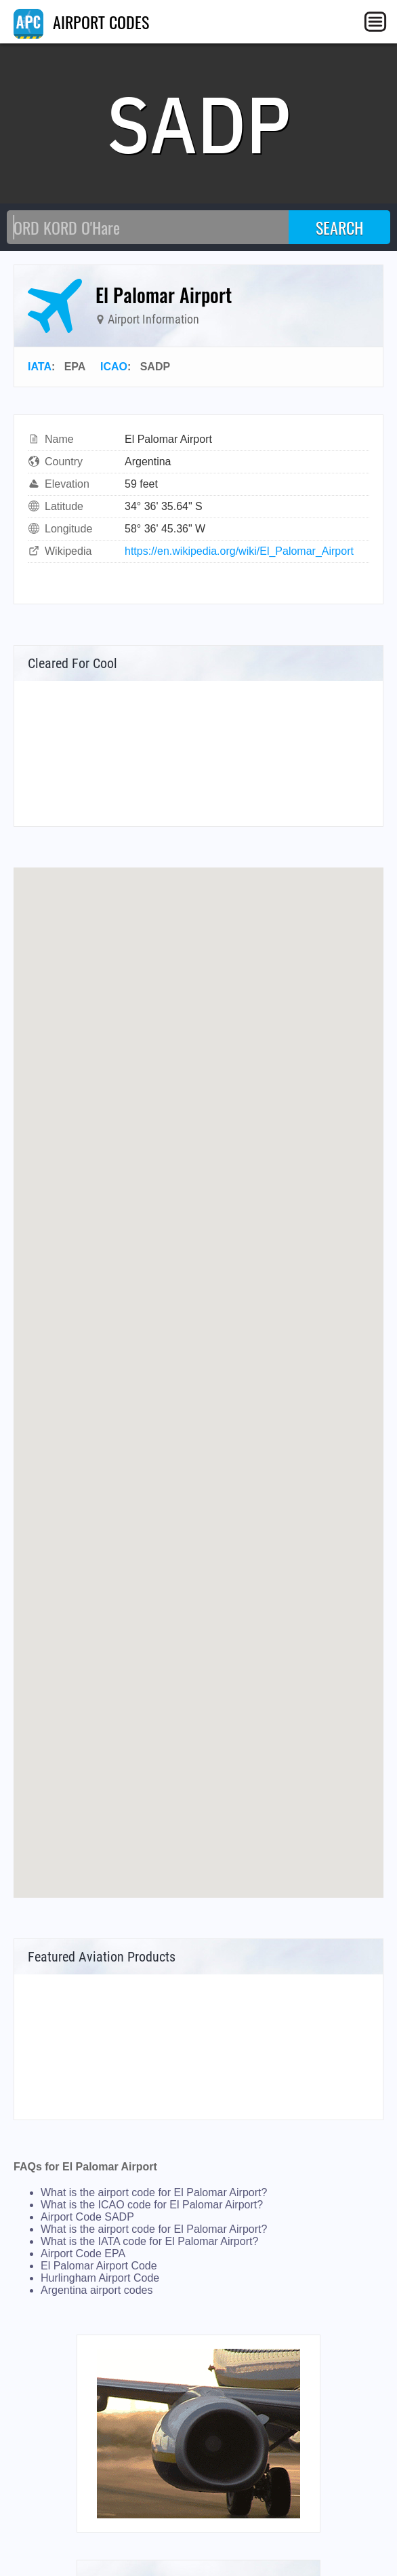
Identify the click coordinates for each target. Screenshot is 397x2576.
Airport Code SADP (87, 2217)
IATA (39, 366)
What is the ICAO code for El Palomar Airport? (152, 2204)
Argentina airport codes (96, 2290)
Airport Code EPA (83, 2253)
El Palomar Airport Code (99, 2265)
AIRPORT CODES (81, 21)
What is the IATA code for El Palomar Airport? (149, 2241)
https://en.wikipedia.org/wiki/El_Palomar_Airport (239, 551)
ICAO (113, 366)
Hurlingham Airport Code (100, 2278)
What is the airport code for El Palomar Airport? (154, 2192)
